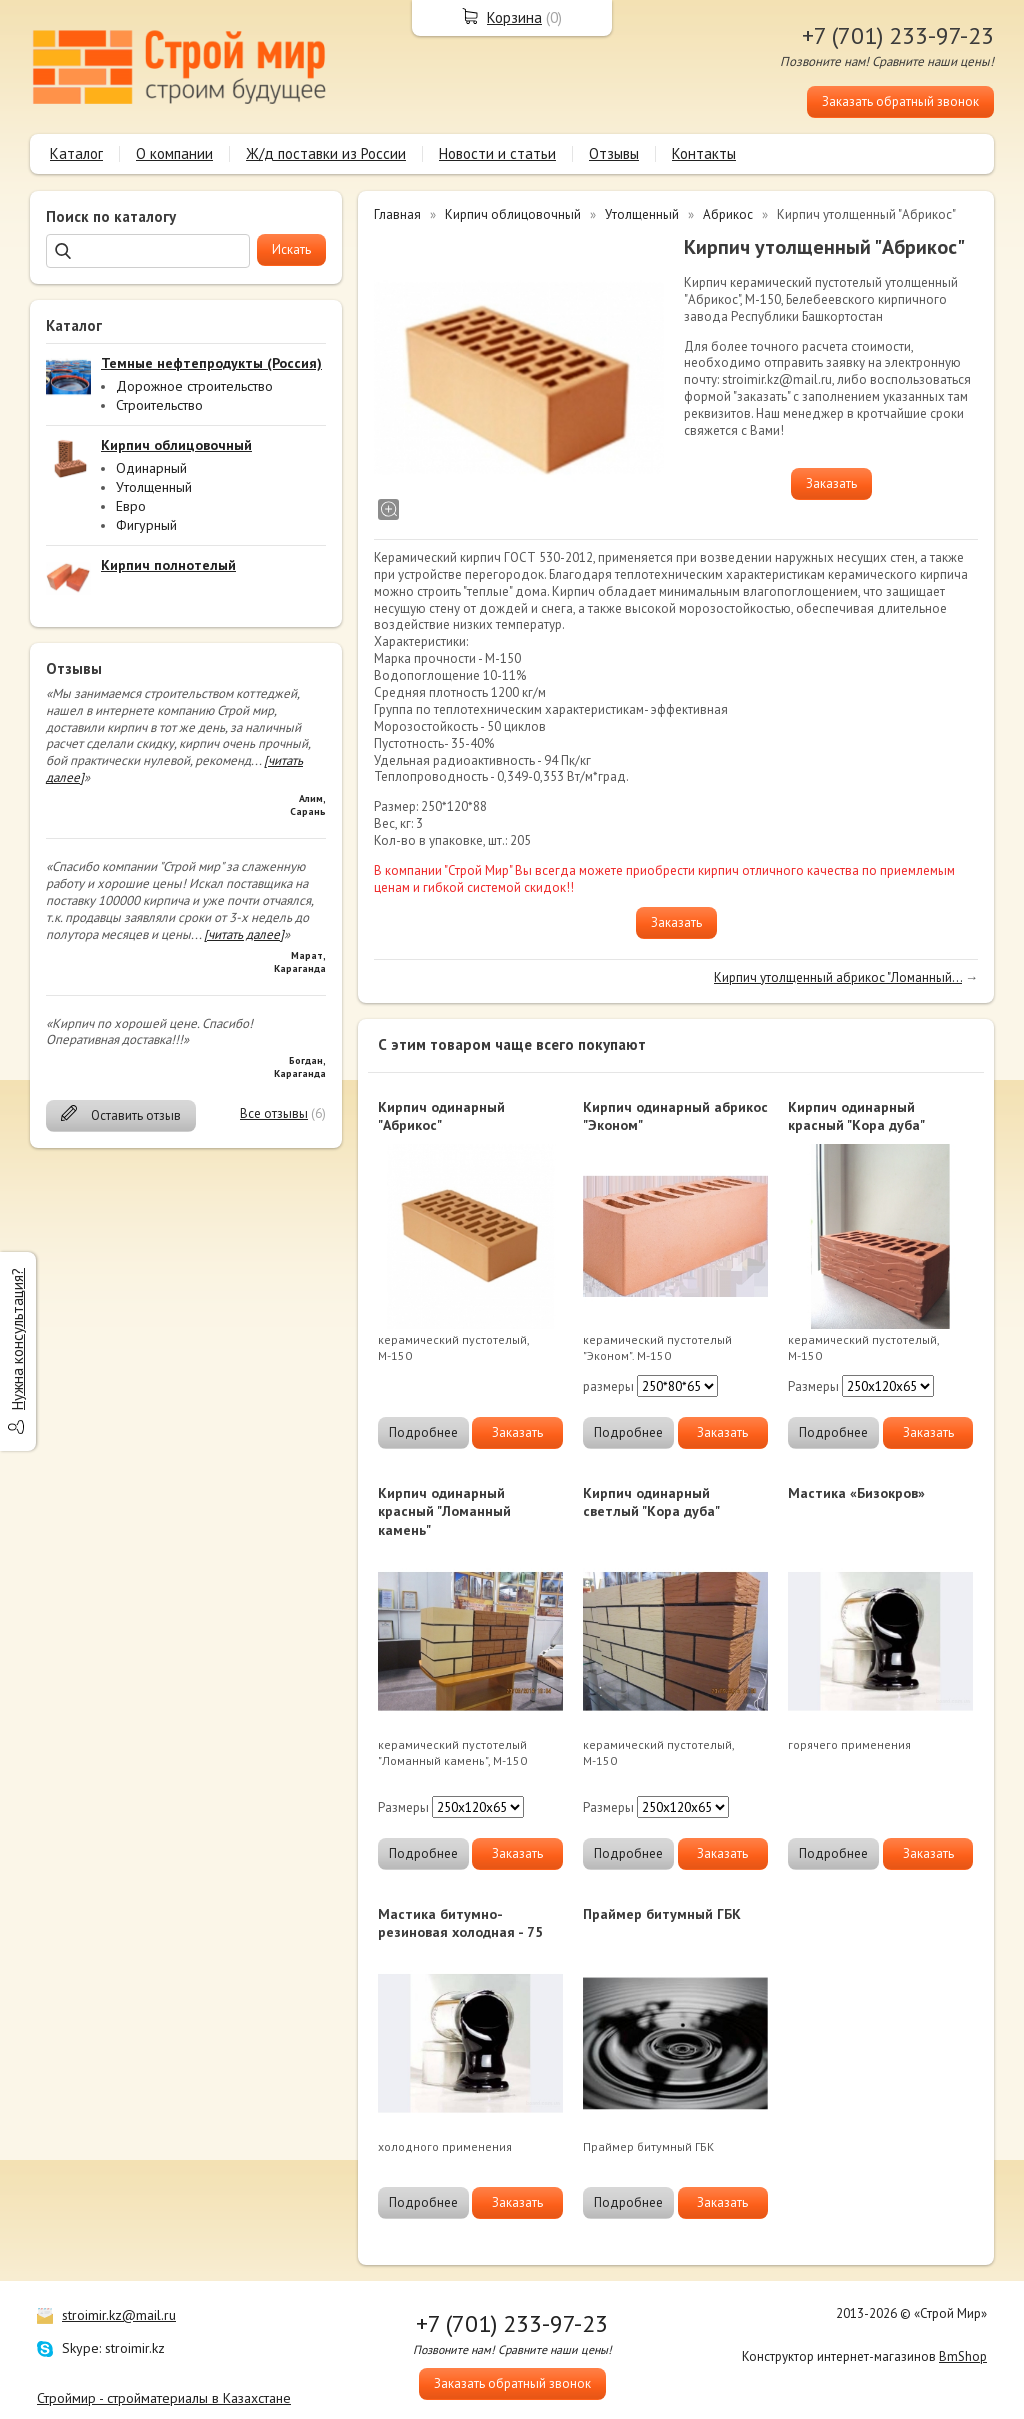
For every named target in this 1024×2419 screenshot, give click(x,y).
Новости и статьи (497, 153)
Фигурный (146, 525)
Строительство (159, 405)
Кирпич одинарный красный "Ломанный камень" (444, 1511)
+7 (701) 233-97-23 (898, 35)
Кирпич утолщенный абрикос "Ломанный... (838, 977)
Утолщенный (154, 487)
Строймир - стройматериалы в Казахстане (164, 2398)
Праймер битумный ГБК (662, 1914)
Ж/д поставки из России (326, 153)
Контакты (704, 153)
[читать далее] (244, 934)
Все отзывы (274, 1113)
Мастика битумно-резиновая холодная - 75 (460, 1923)
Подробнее (423, 1432)
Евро (131, 506)
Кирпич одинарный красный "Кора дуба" (856, 1116)
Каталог (76, 153)
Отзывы (614, 153)
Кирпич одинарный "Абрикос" (441, 1116)
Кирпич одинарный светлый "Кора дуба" (651, 1502)
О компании (174, 153)
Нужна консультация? (17, 1339)
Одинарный (151, 468)
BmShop (963, 2356)
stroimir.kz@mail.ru (119, 2315)
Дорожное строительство (194, 386)
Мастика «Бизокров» (856, 1493)
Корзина (514, 17)
